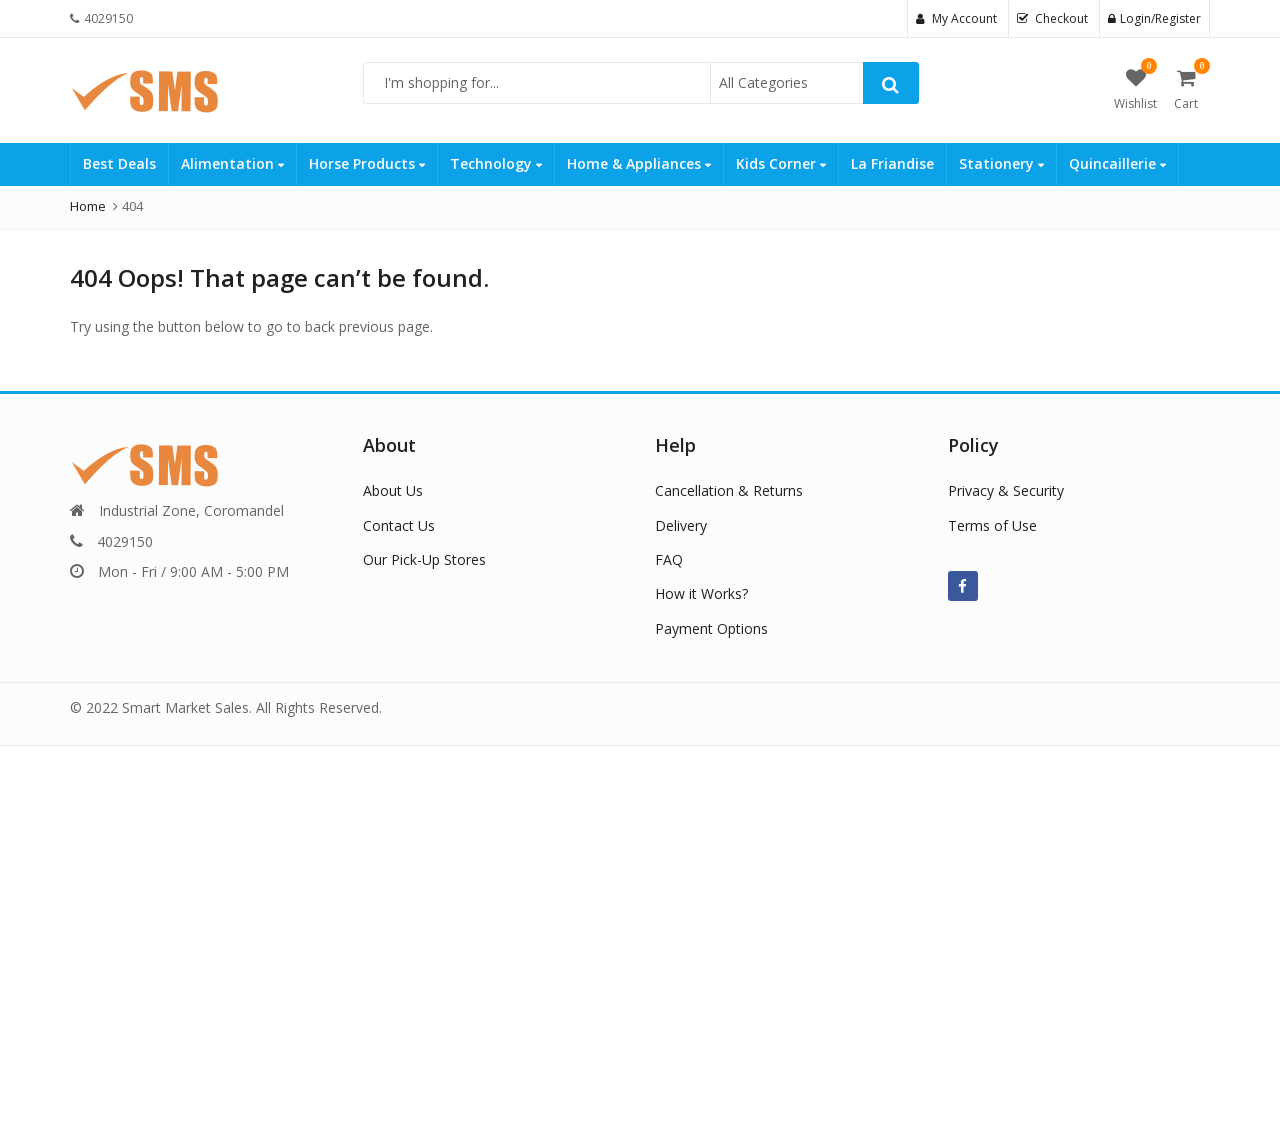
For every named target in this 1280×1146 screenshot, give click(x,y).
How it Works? (701, 593)
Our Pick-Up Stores (424, 559)
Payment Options (711, 628)
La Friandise (892, 163)
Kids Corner (781, 163)
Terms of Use (992, 525)
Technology (496, 163)
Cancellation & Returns (729, 490)
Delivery (681, 525)
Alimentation (232, 163)
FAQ (669, 559)
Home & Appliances (639, 163)
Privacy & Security (1006, 490)
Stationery (1001, 163)
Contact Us (399, 525)
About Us (393, 490)
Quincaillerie (1117, 163)
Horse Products (367, 163)
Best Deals (119, 163)
